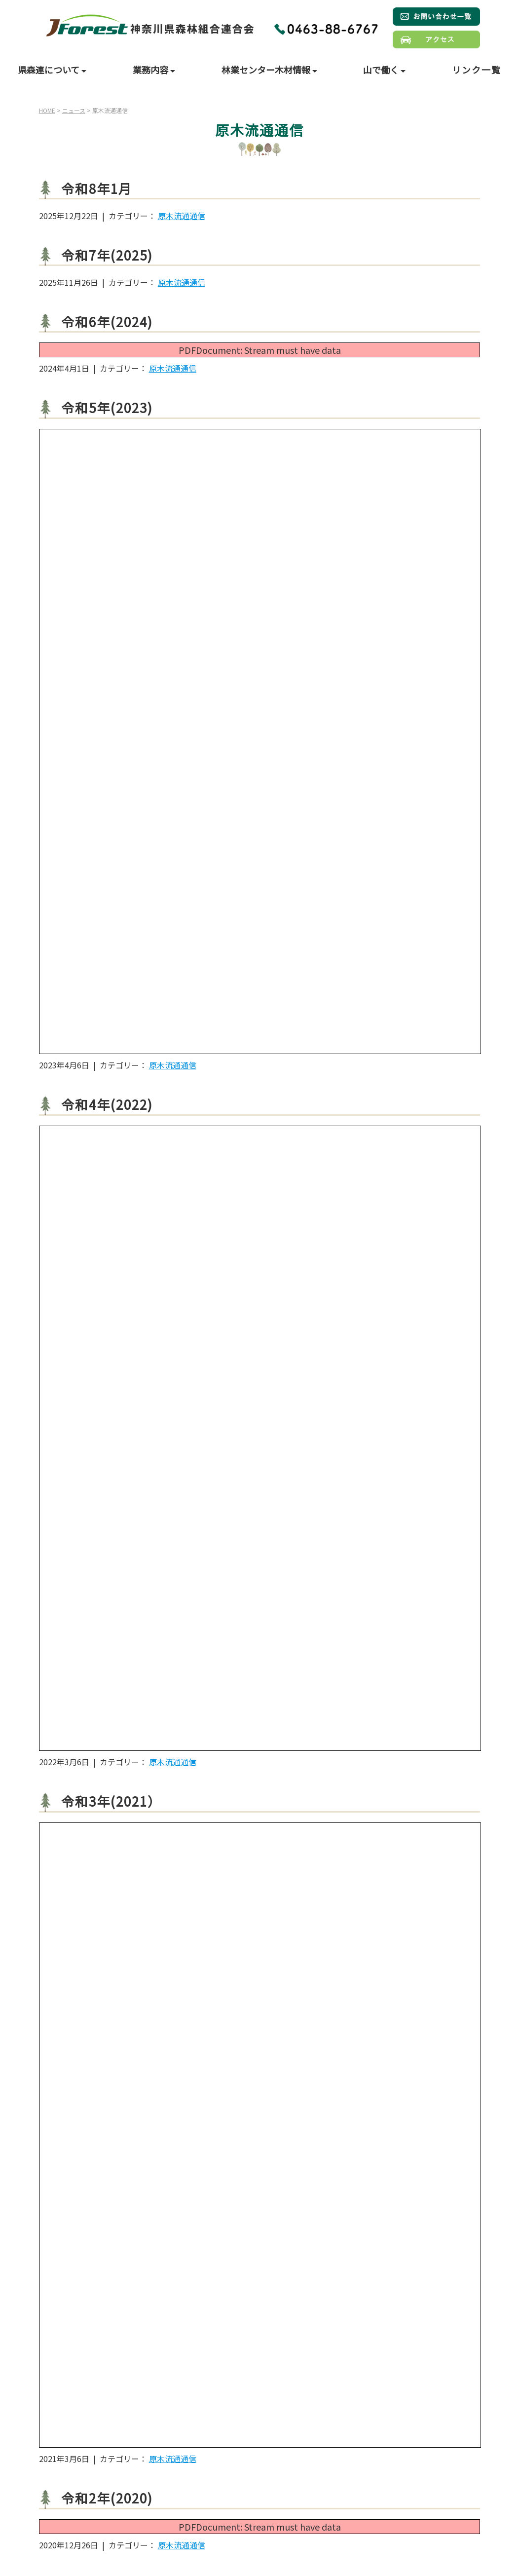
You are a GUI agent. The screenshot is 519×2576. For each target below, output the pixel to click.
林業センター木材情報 (267, 69)
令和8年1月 (96, 188)
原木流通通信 (181, 216)
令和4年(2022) (107, 1104)
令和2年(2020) (107, 2498)
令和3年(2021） (111, 1801)
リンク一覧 (476, 69)
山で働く (382, 69)
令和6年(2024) (107, 321)
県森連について (49, 69)
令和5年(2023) (107, 407)
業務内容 (151, 69)
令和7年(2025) (107, 255)
